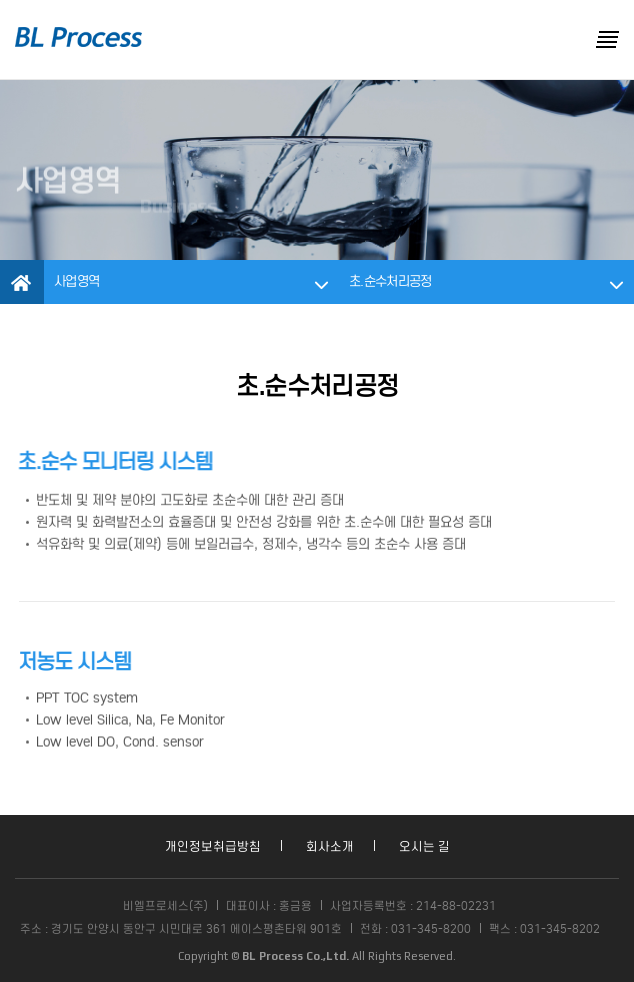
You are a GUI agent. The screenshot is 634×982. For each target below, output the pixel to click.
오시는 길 (424, 846)
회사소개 (330, 846)
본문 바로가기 (0, 0)
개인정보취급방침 (213, 846)
